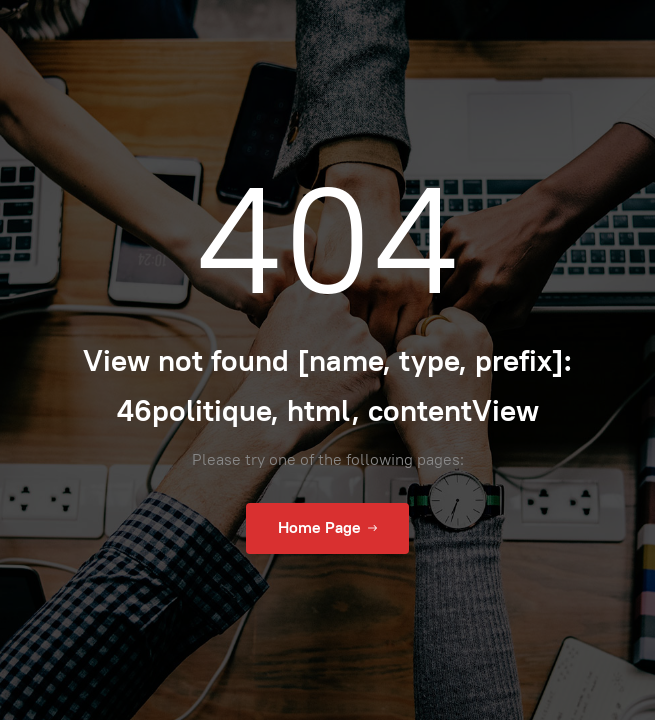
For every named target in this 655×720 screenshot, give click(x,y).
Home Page (327, 528)
